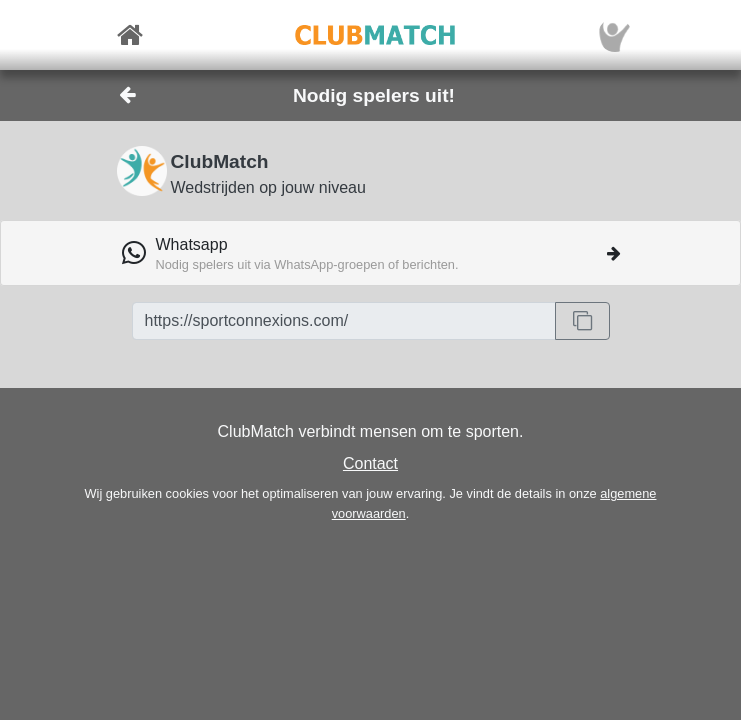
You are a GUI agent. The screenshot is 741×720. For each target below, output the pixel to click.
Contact (370, 463)
